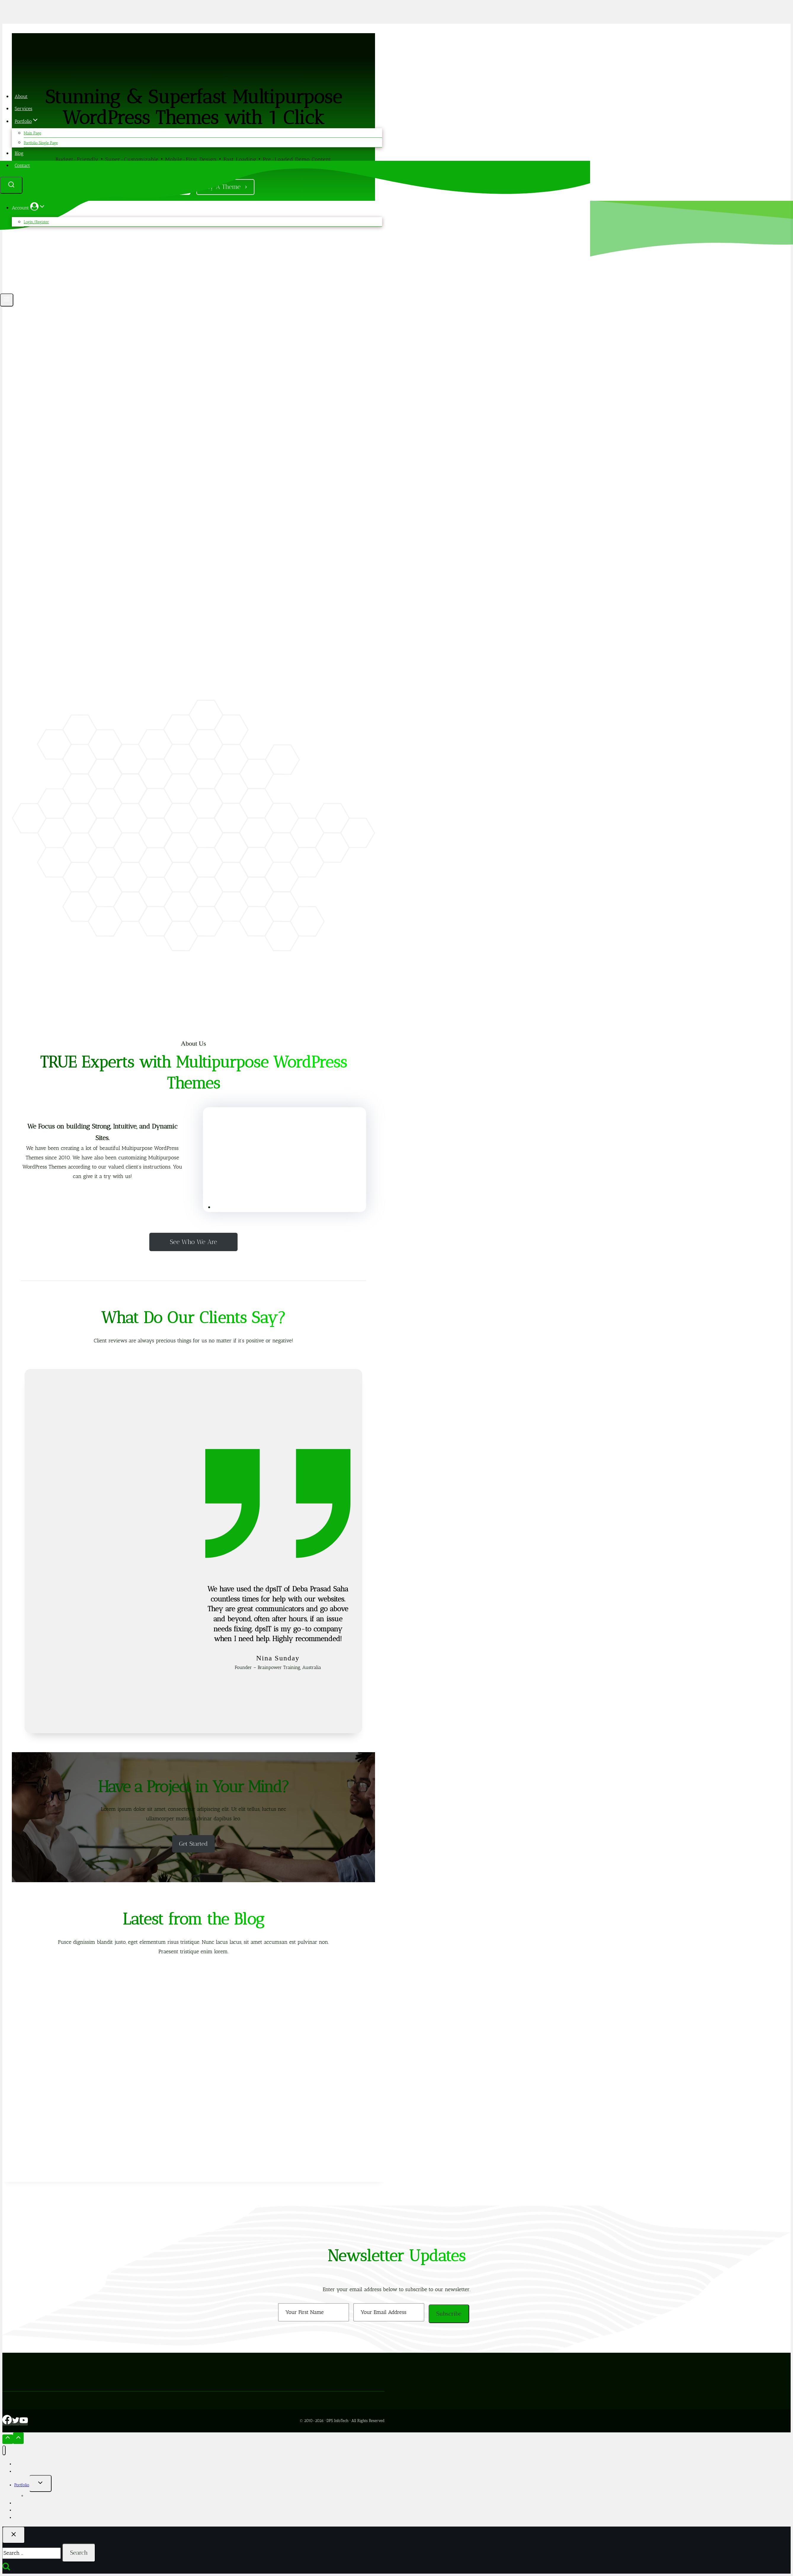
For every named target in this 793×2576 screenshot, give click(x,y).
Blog (19, 153)
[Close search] (13, 2535)
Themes (21, 2503)
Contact (22, 165)
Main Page (32, 133)
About (21, 96)
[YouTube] (24, 2423)
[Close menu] (4, 2450)
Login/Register (36, 222)
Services (23, 108)
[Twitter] (16, 2423)
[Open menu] (6, 299)
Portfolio (21, 2484)
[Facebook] (7, 2423)
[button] (42, 208)
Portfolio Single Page (41, 142)
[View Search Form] (11, 185)
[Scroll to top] (7, 2439)
